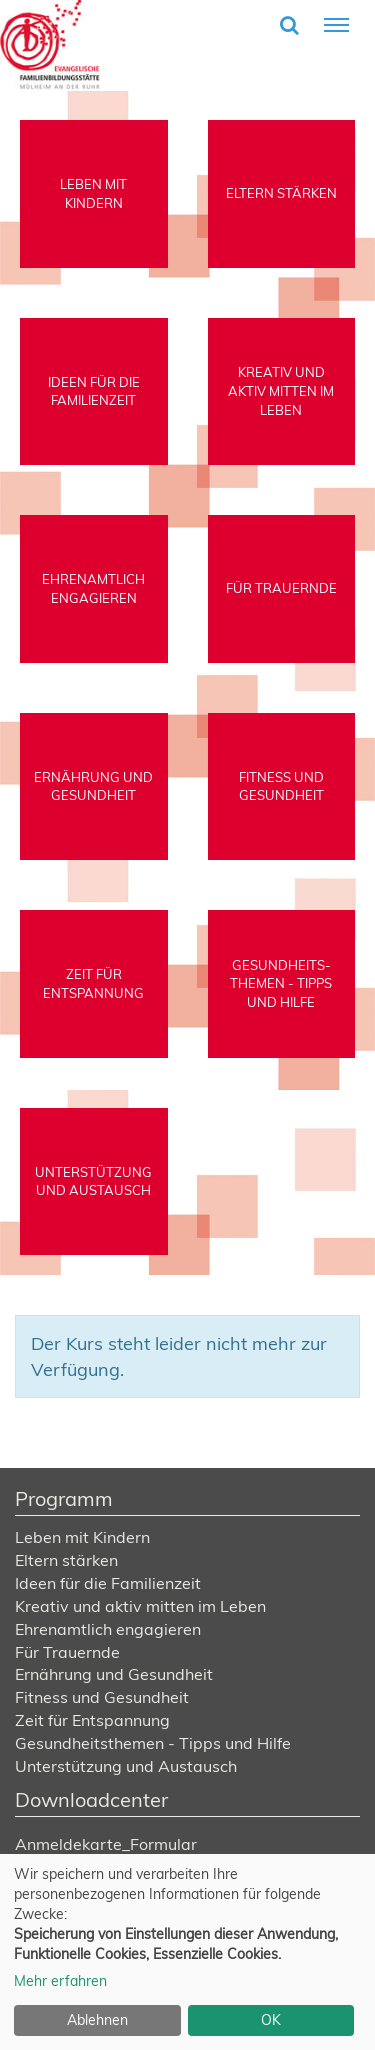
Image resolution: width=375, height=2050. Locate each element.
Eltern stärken (66, 1560)
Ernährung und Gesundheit (114, 1674)
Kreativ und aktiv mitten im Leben (140, 1606)
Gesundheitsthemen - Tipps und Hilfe (153, 1743)
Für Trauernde (67, 1652)
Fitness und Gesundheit (102, 1697)
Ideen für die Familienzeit (108, 1583)
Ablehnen (97, 2020)
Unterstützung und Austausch (126, 1766)
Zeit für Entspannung (92, 1720)
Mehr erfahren (60, 1981)
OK (271, 2020)
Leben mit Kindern (82, 1537)
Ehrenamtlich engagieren (108, 1629)
